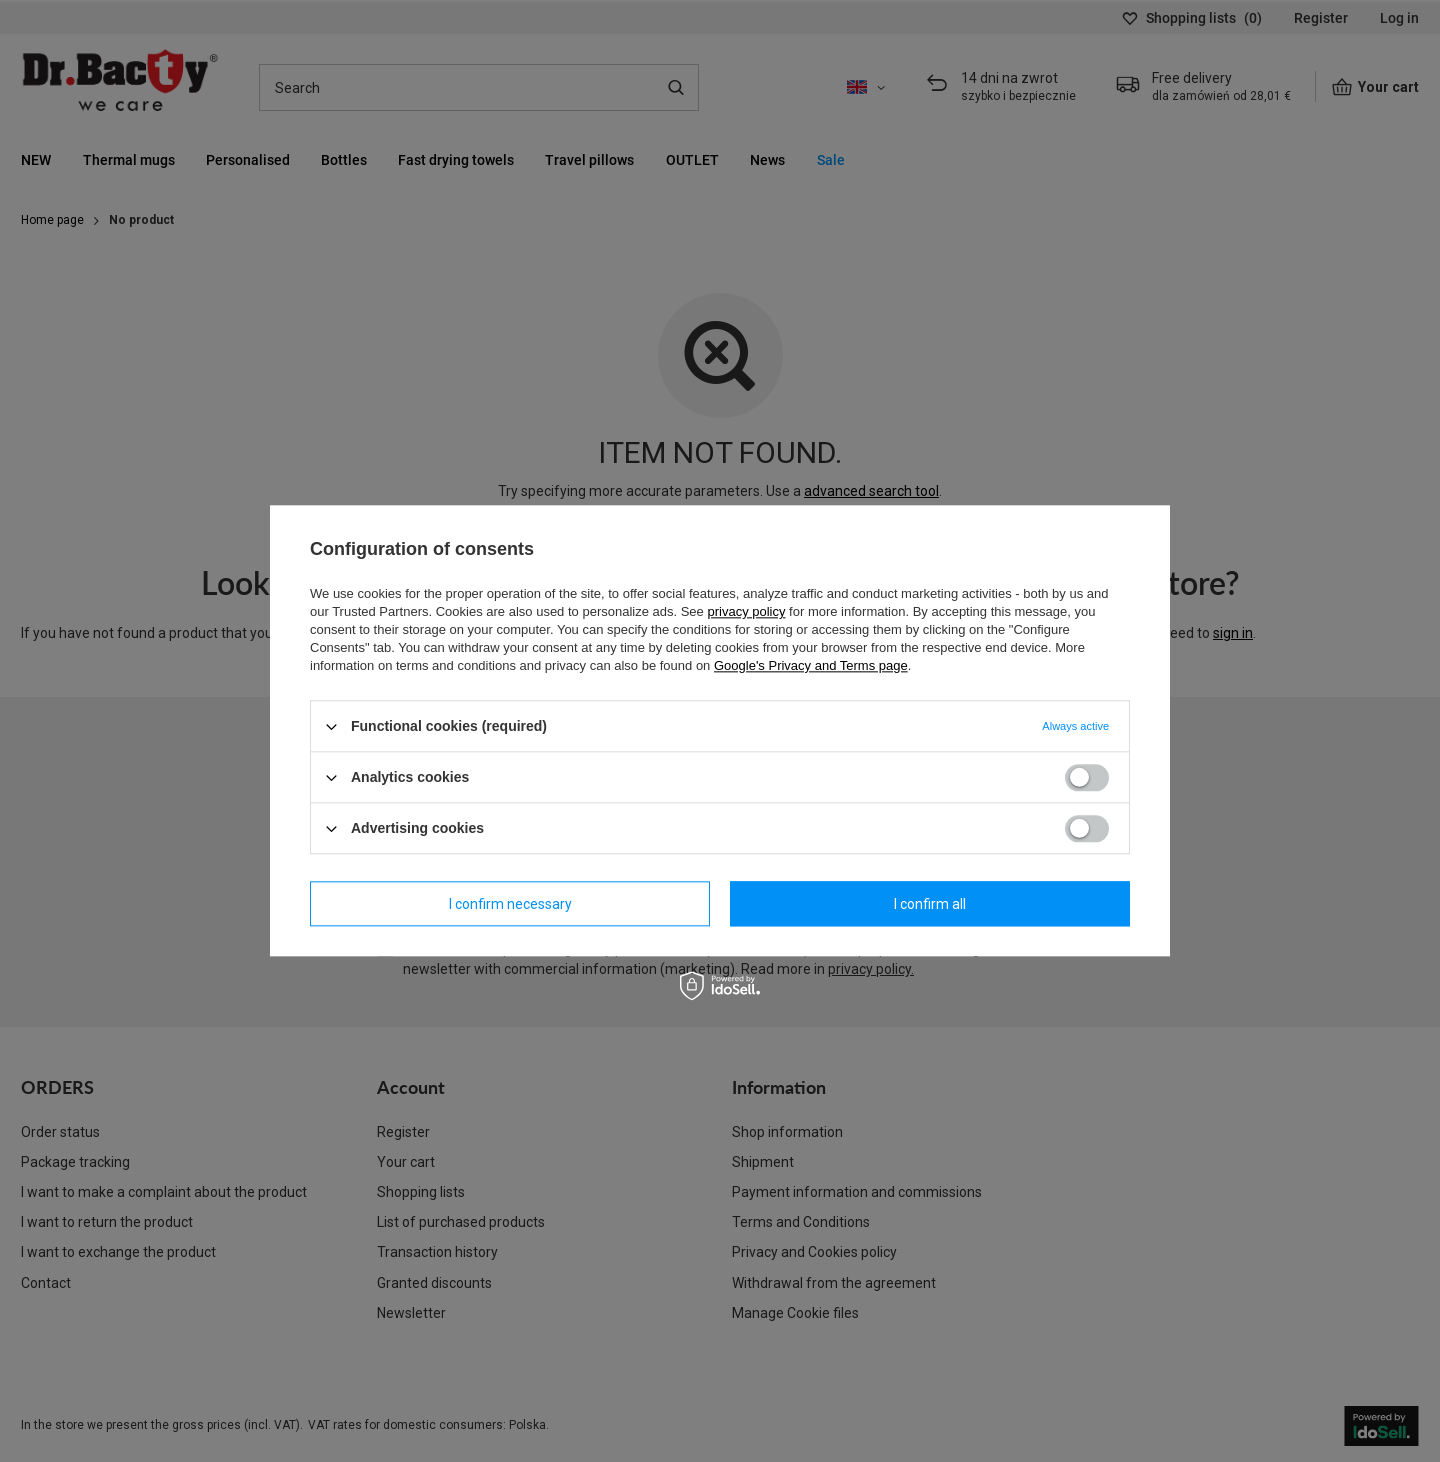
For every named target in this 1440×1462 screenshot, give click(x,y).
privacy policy (746, 611)
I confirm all (930, 904)
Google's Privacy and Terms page (811, 665)
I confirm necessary (510, 904)
